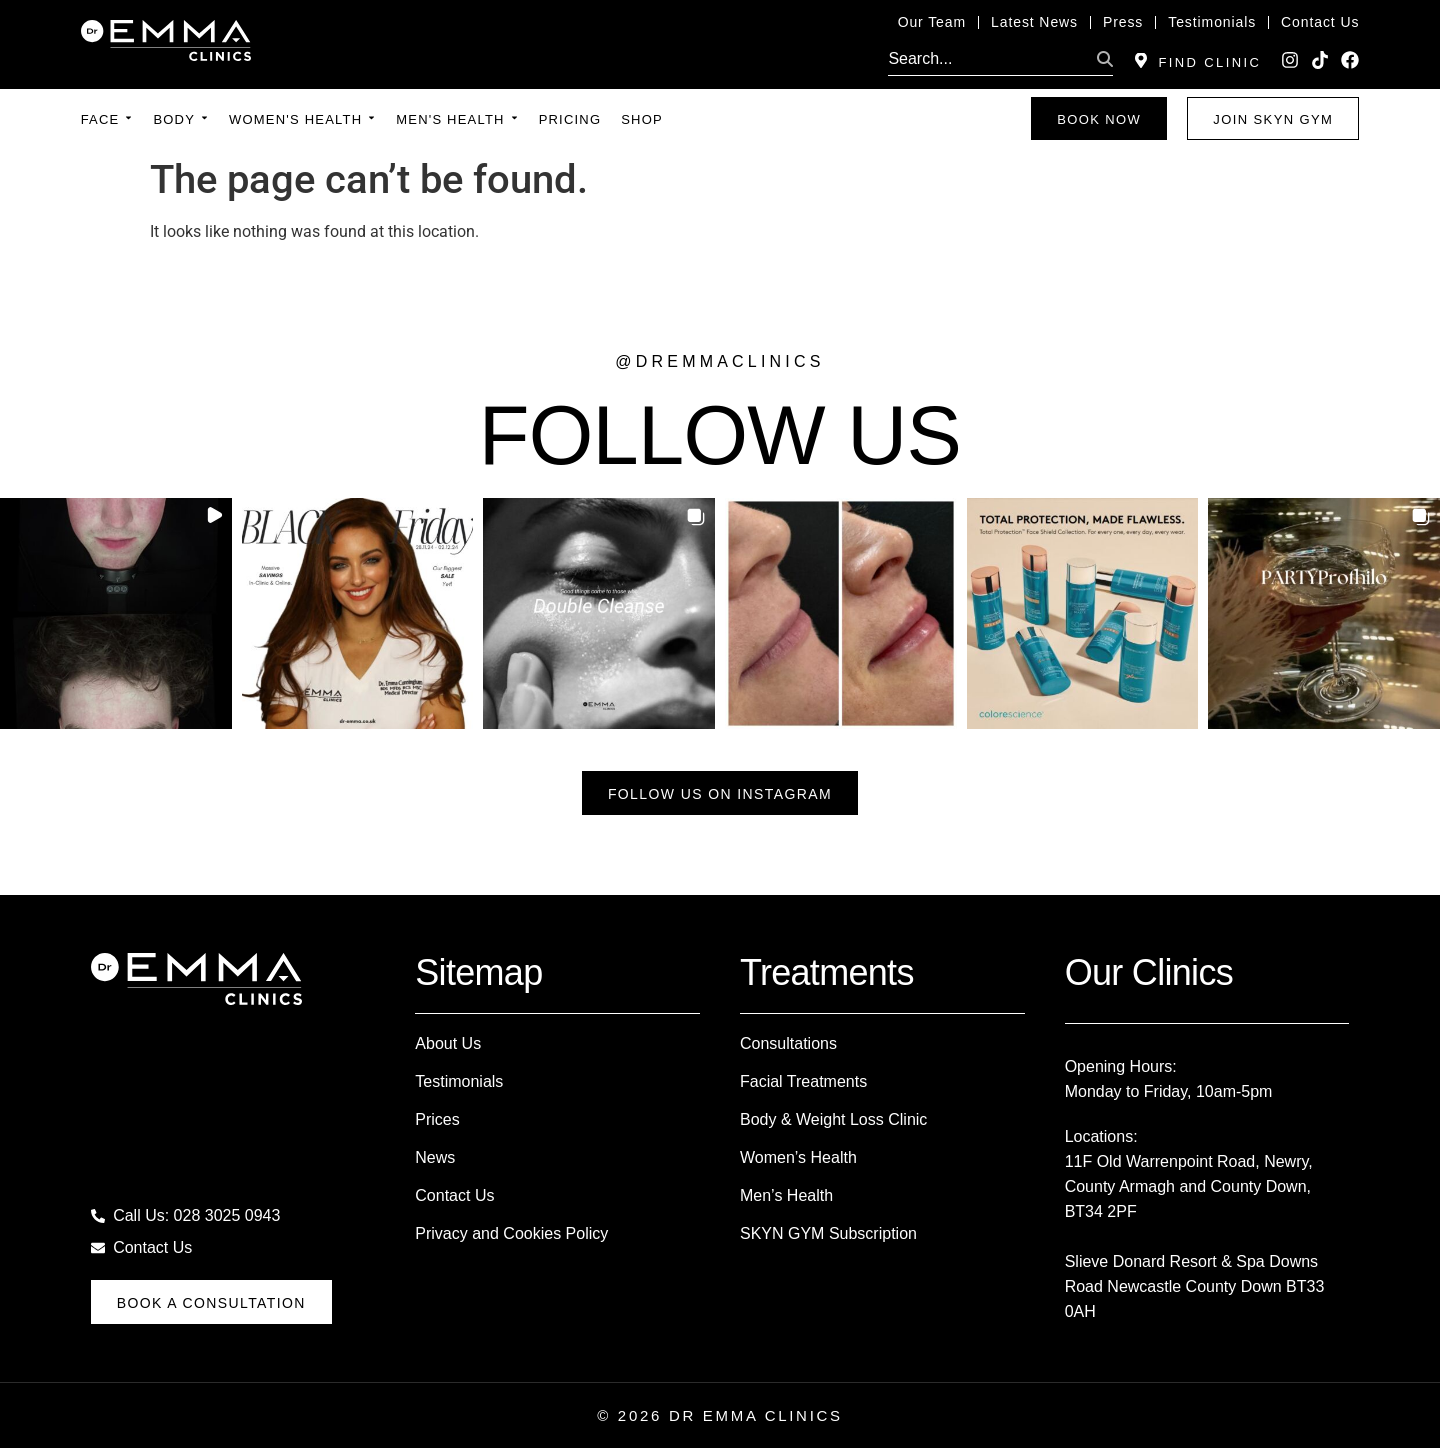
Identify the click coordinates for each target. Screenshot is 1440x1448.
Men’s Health (786, 1195)
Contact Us (454, 1195)
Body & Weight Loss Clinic (833, 1119)
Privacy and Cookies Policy (511, 1233)
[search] (988, 59)
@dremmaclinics (719, 361)
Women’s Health (798, 1157)
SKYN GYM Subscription (828, 1233)
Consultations (788, 1043)
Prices (437, 1119)
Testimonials (459, 1081)
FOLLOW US (720, 435)
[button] (116, 614)
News (435, 1157)
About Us (448, 1043)
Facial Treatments (803, 1081)
